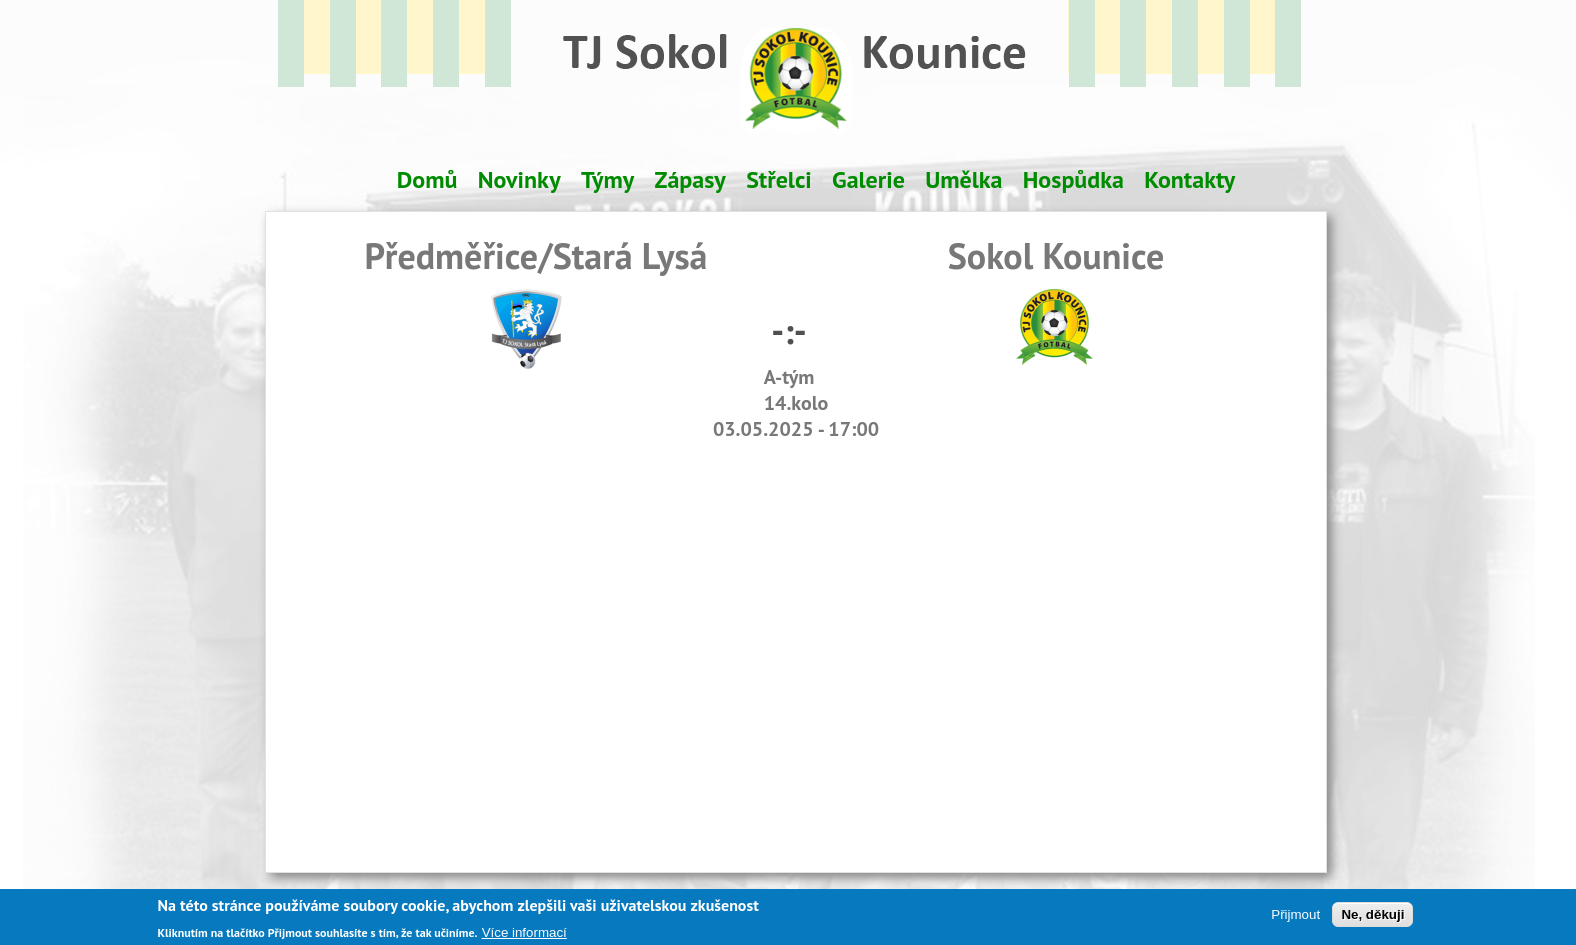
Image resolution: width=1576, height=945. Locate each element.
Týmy (607, 179)
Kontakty (1189, 179)
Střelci (779, 179)
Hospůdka (1073, 179)
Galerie (868, 179)
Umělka (963, 179)
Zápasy (690, 179)
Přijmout (1295, 917)
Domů (427, 179)
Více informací (524, 935)
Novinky (519, 179)
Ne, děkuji (1372, 917)
